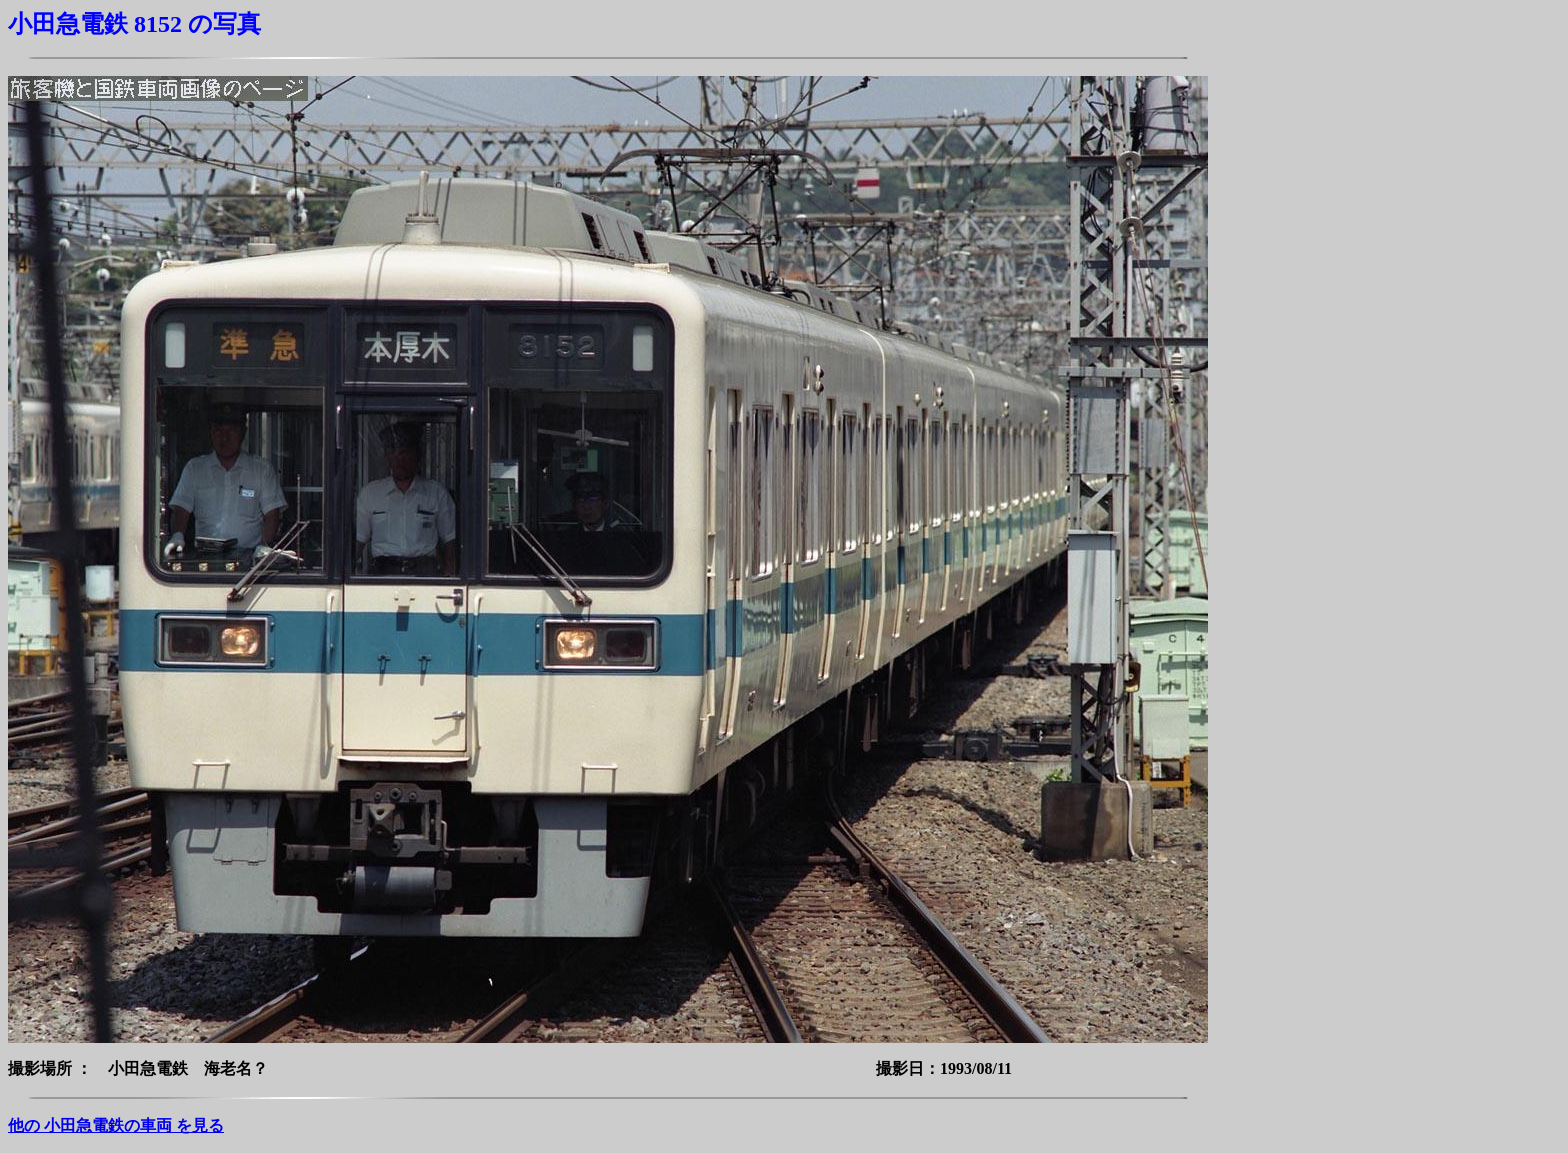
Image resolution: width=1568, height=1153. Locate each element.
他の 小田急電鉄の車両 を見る (116, 1125)
